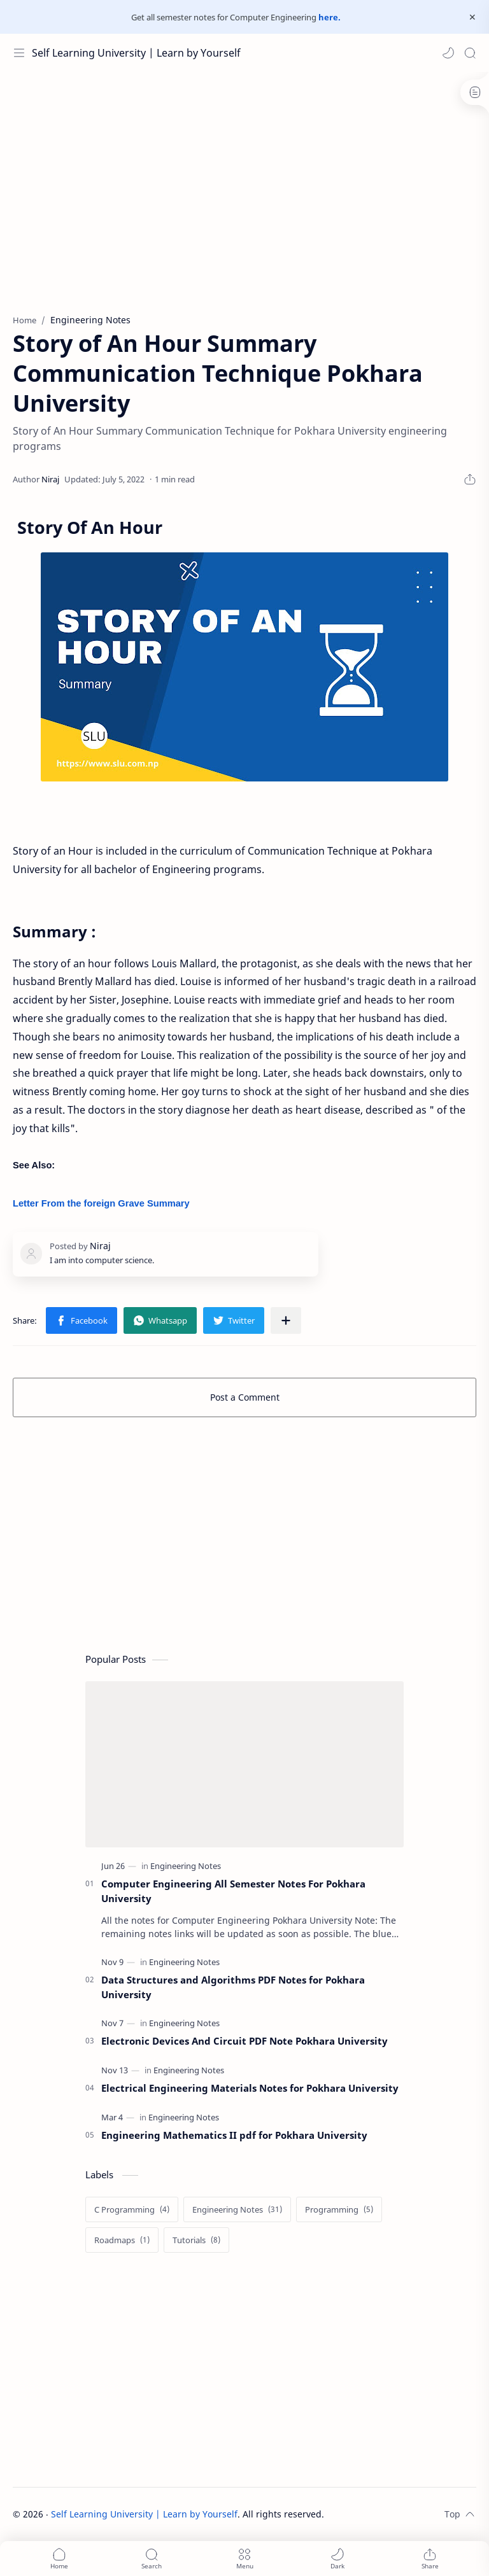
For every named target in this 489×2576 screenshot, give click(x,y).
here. (329, 17)
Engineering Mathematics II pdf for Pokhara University (234, 2135)
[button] (448, 52)
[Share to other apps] (286, 1320)
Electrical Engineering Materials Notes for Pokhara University (250, 2088)
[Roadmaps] (122, 2240)
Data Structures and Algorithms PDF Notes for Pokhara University (233, 1987)
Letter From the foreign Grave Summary (101, 1203)
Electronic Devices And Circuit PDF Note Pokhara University (244, 2040)
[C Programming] (131, 2209)
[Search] (469, 52)
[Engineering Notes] (185, 1866)
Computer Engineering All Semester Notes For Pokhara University (233, 1891)
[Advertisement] (244, 199)
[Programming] (339, 2209)
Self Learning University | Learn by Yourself (136, 53)
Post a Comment (245, 1397)
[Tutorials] (196, 2240)
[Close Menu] (472, 17)
